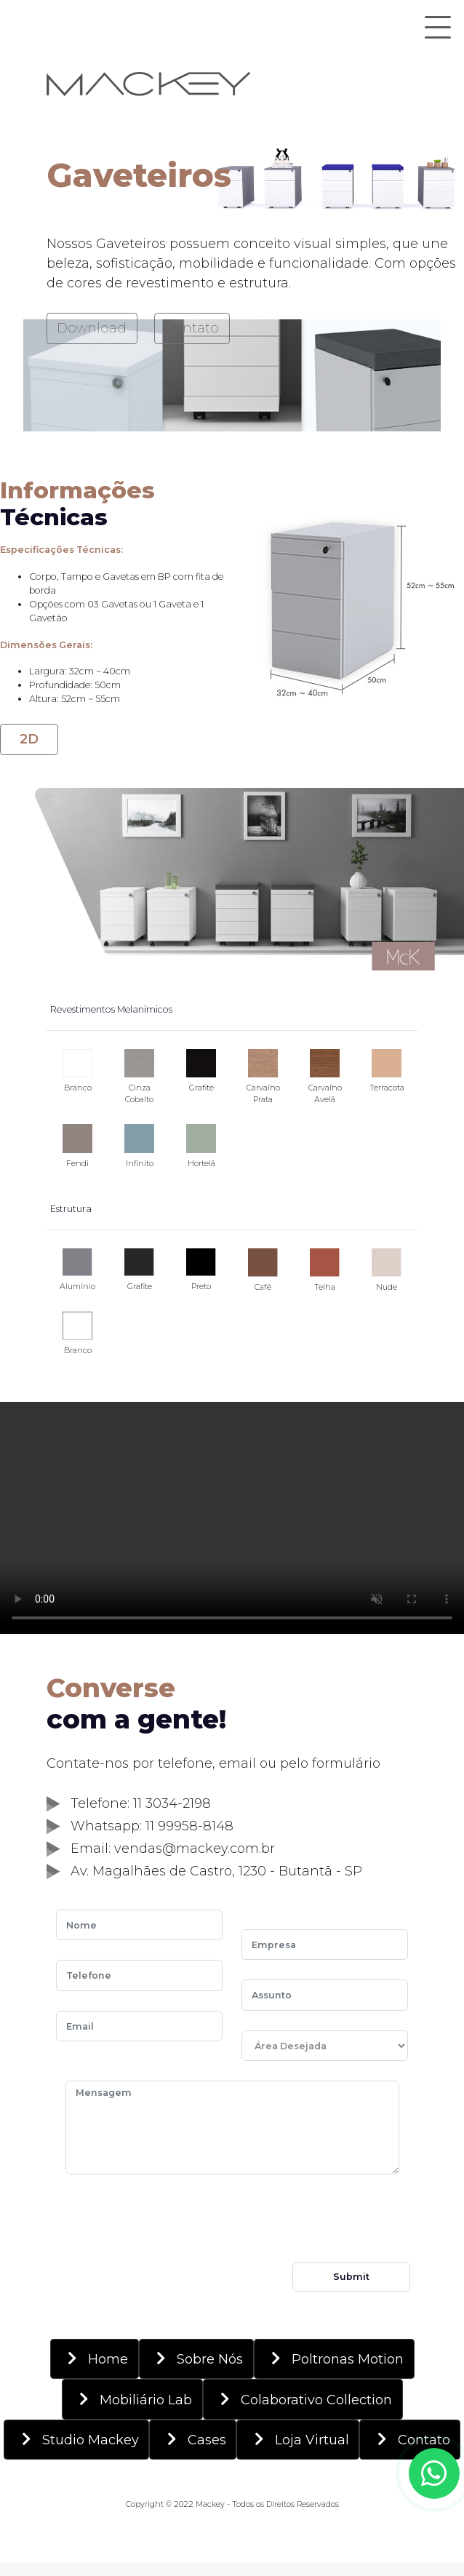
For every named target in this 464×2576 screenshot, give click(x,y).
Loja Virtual (298, 2439)
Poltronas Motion (334, 2358)
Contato (191, 328)
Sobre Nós (196, 2358)
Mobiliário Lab (132, 2399)
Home (94, 2358)
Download (92, 328)
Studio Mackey (77, 2439)
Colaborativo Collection (302, 2399)
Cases (193, 2439)
